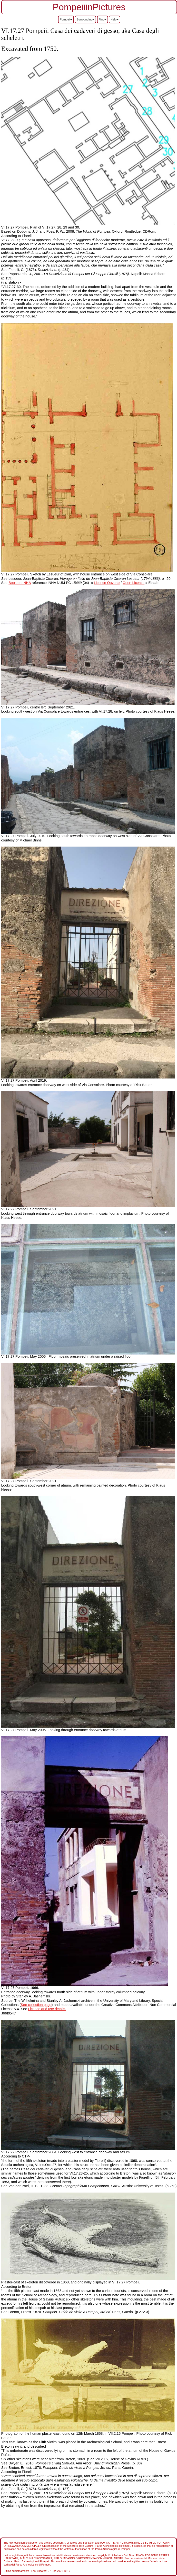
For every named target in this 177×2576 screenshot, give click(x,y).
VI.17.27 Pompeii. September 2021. (29, 1209)
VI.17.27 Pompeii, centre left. (24, 707)
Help (114, 19)
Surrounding (85, 19)
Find (102, 19)
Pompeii (66, 19)
